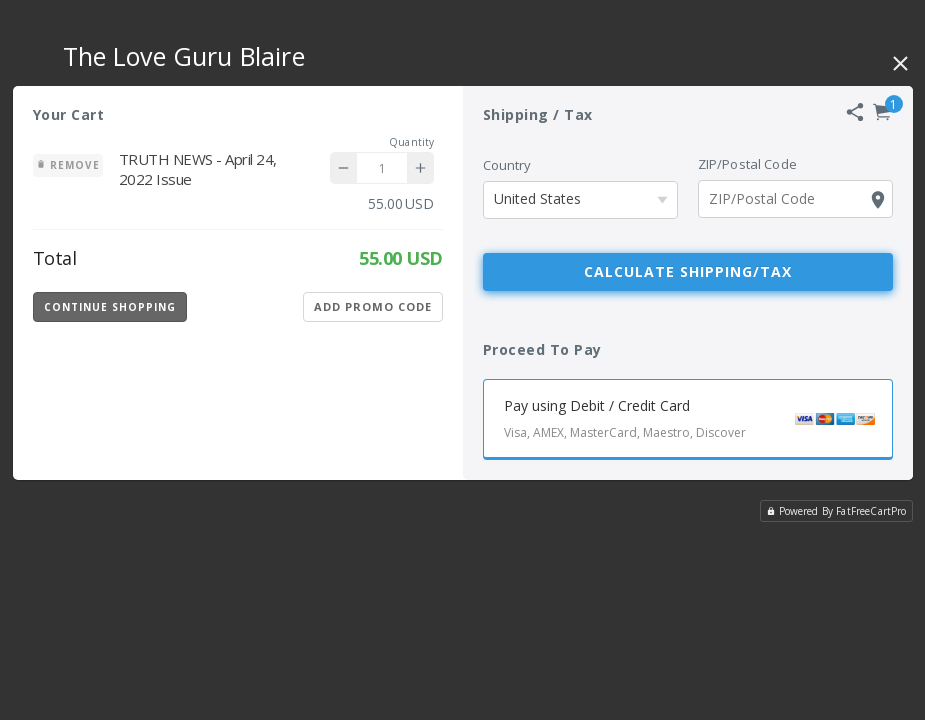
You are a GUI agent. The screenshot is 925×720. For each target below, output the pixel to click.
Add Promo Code (373, 306)
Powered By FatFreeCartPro (836, 511)
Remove (68, 165)
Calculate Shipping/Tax (688, 271)
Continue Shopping (110, 307)
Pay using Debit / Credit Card (698, 421)
